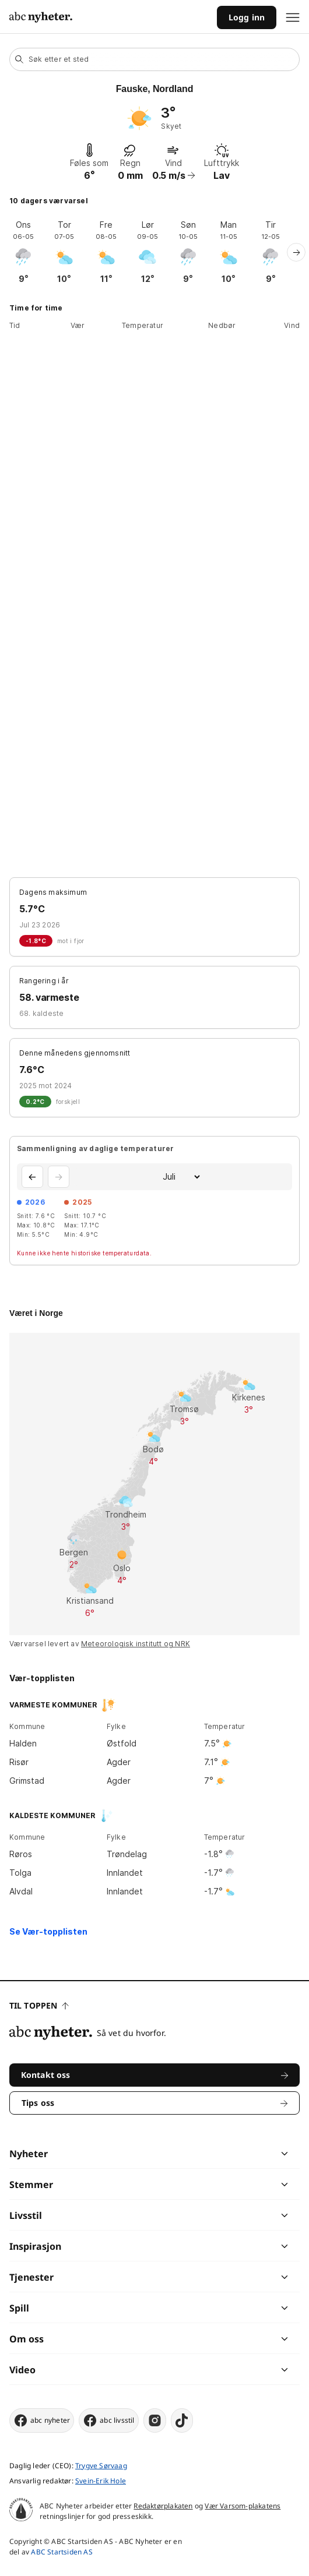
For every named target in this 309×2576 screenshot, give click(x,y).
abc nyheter (41, 2420)
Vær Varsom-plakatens (242, 2506)
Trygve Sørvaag (101, 2466)
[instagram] (154, 2420)
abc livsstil (108, 2420)
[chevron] (219, 2153)
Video (22, 2369)
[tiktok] (182, 2420)
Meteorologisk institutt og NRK (135, 1643)
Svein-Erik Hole (100, 2481)
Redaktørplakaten (163, 2506)
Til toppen (39, 2005)
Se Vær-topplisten (48, 1931)
